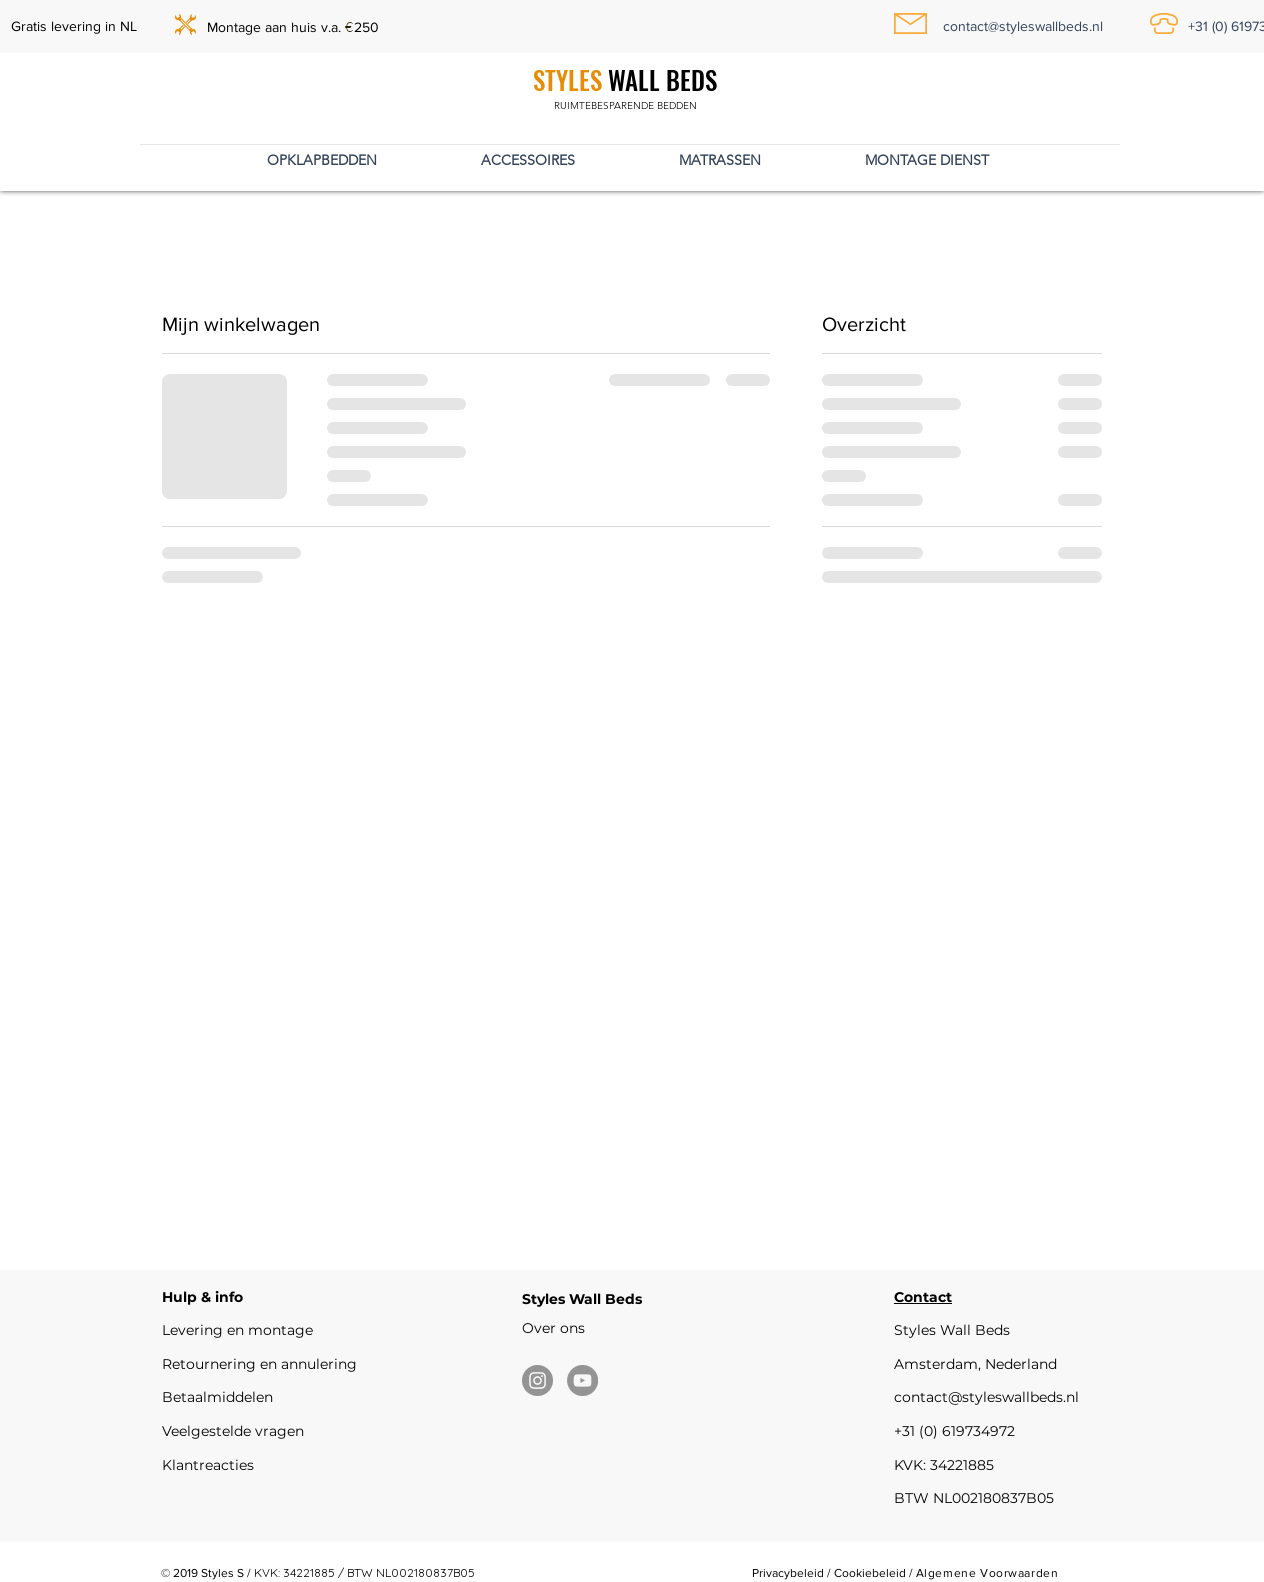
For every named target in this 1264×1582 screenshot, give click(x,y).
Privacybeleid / (793, 1573)
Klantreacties (208, 1465)
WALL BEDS (659, 79)
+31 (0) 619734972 (954, 1431)
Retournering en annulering (259, 1364)
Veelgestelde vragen (233, 1431)
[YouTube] (582, 1380)
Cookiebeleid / (875, 1573)
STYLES (567, 79)
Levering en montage (237, 1330)
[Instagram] (537, 1380)
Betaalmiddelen (217, 1397)
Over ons (553, 1328)
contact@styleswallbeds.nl (986, 1397)
